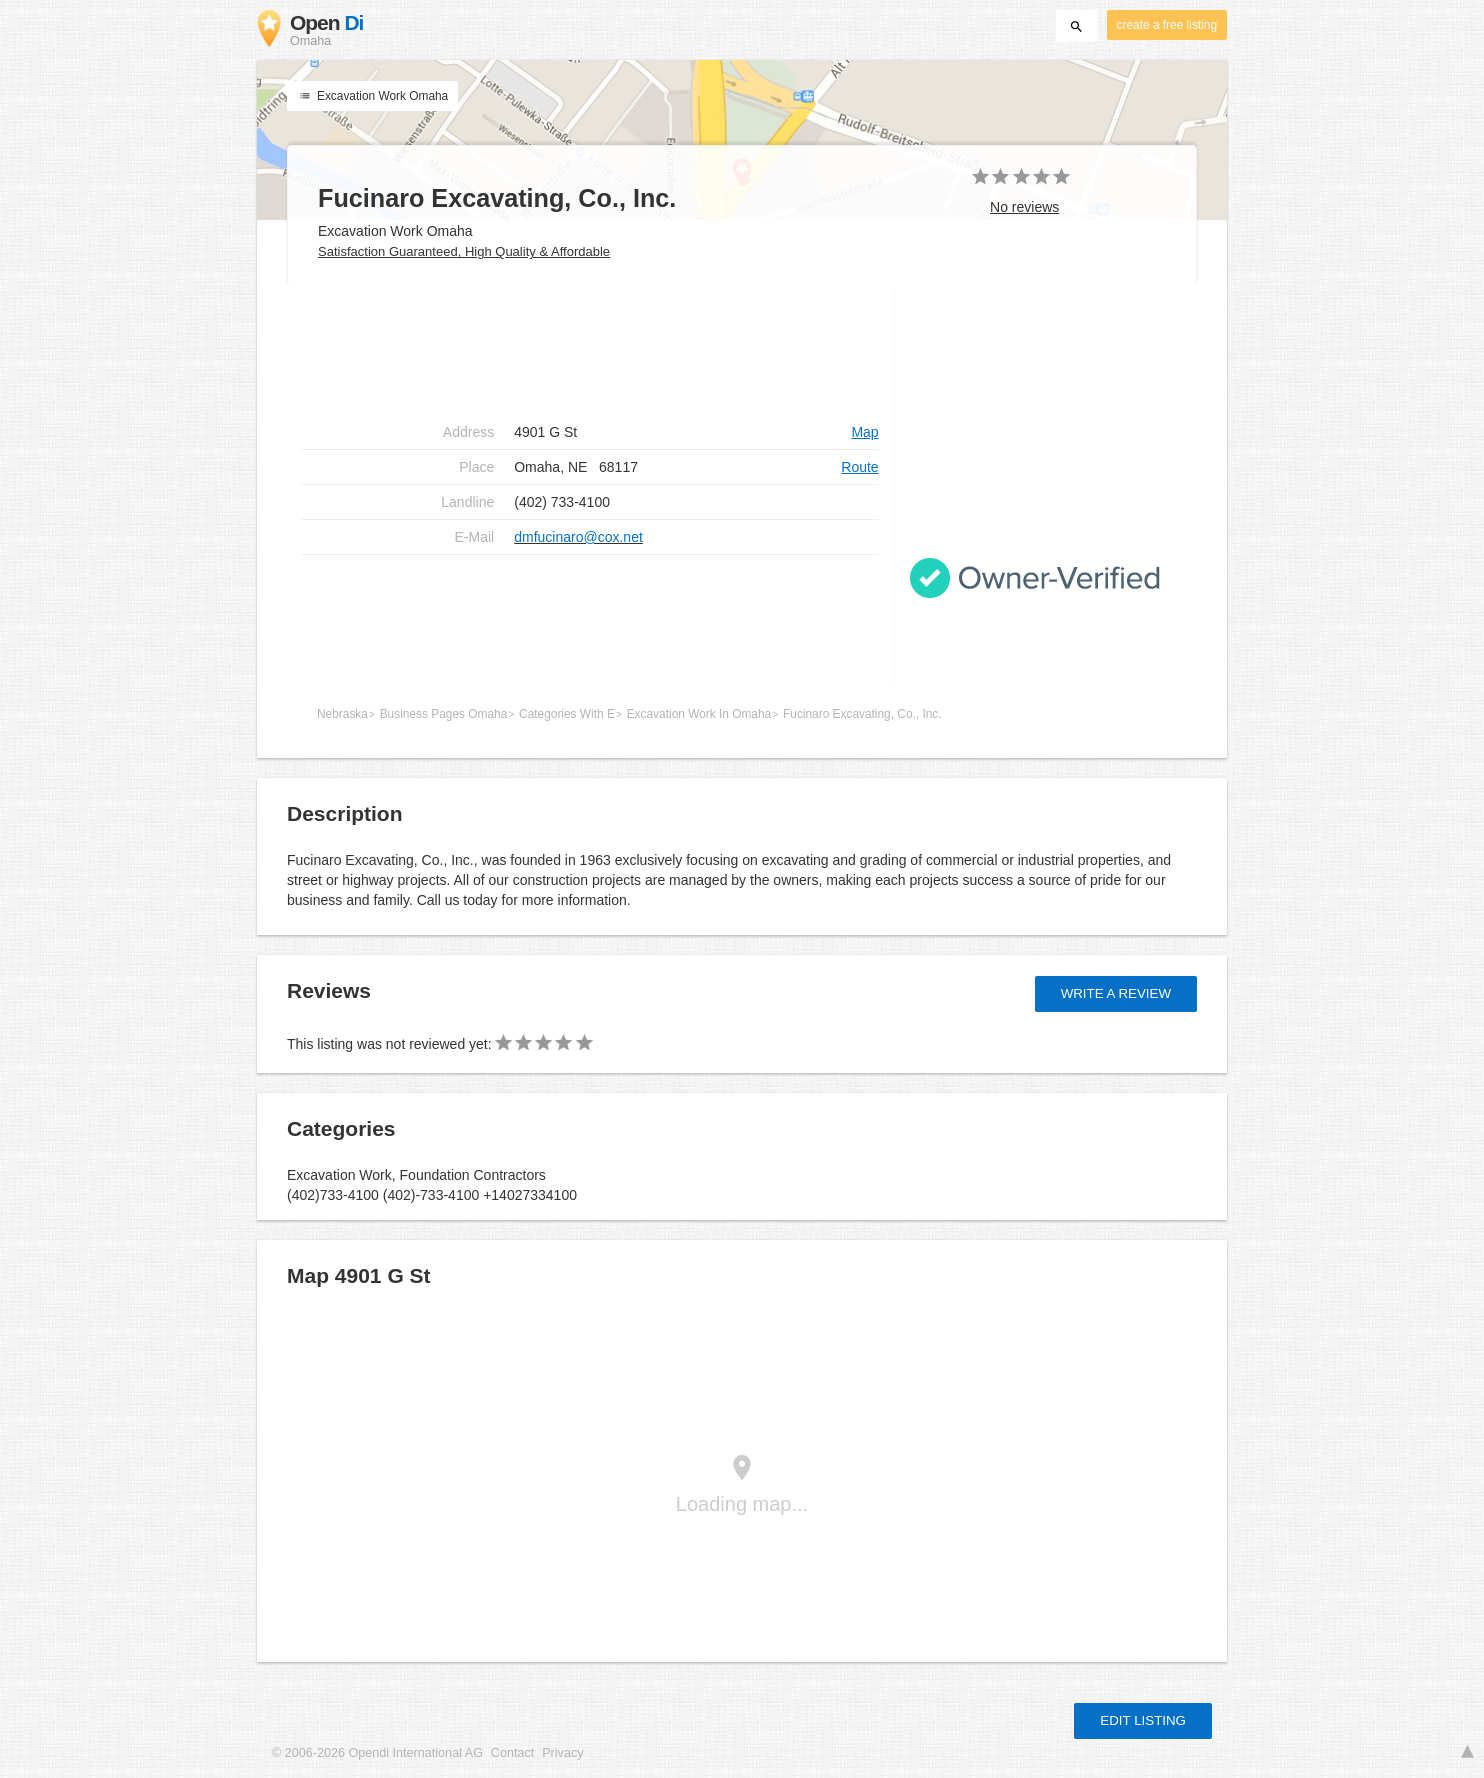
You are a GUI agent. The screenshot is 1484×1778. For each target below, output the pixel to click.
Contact (512, 1753)
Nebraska (342, 714)
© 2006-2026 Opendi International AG (377, 1753)
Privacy (562, 1753)
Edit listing (1143, 1720)
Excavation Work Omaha (372, 96)
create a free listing (1167, 25)
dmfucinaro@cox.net (578, 537)
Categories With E (567, 714)
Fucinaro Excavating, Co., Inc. (862, 714)
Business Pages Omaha (444, 714)
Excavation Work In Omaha (699, 714)
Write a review (1116, 993)
